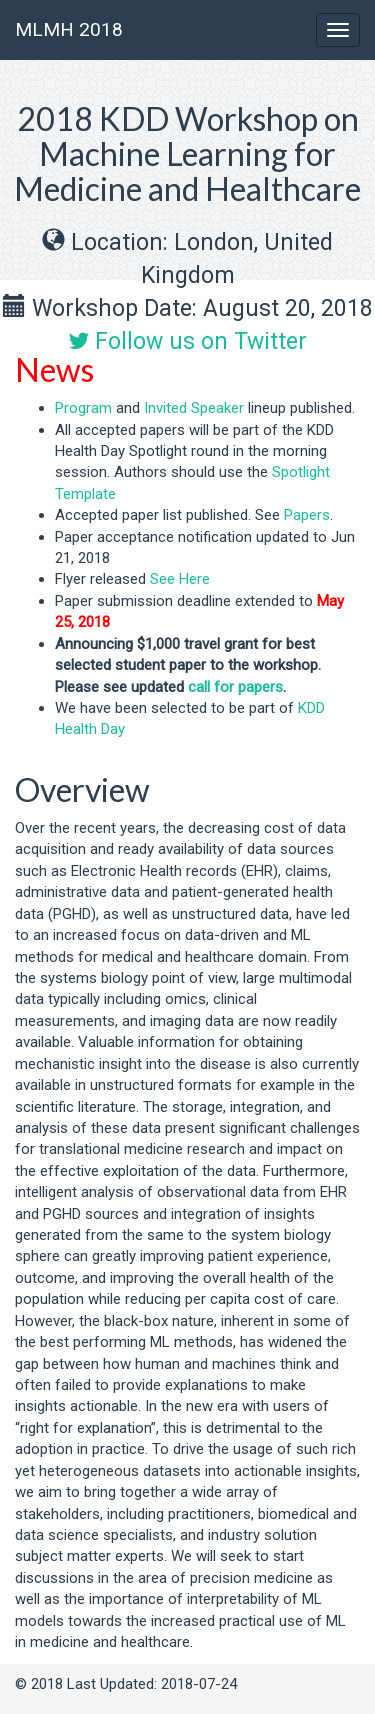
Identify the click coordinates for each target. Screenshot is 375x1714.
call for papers (235, 687)
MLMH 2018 (69, 29)
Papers (307, 515)
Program (83, 408)
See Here (180, 579)
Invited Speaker (194, 408)
